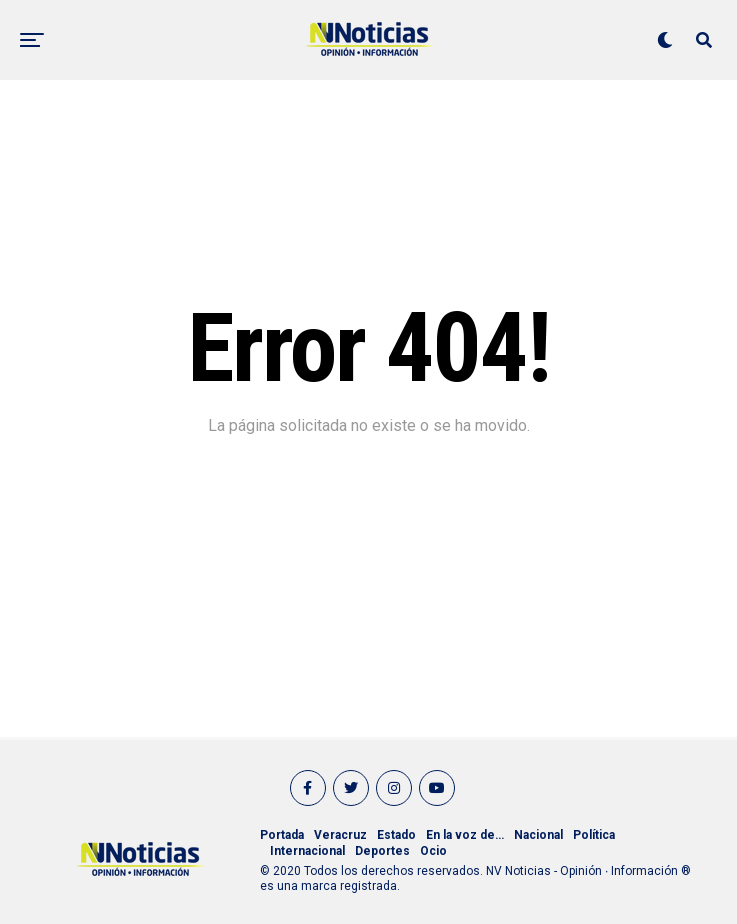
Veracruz (340, 835)
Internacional (307, 851)
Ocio (433, 851)
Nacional (538, 835)
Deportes (382, 851)
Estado (396, 835)
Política (594, 835)
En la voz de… (465, 835)
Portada (282, 835)
